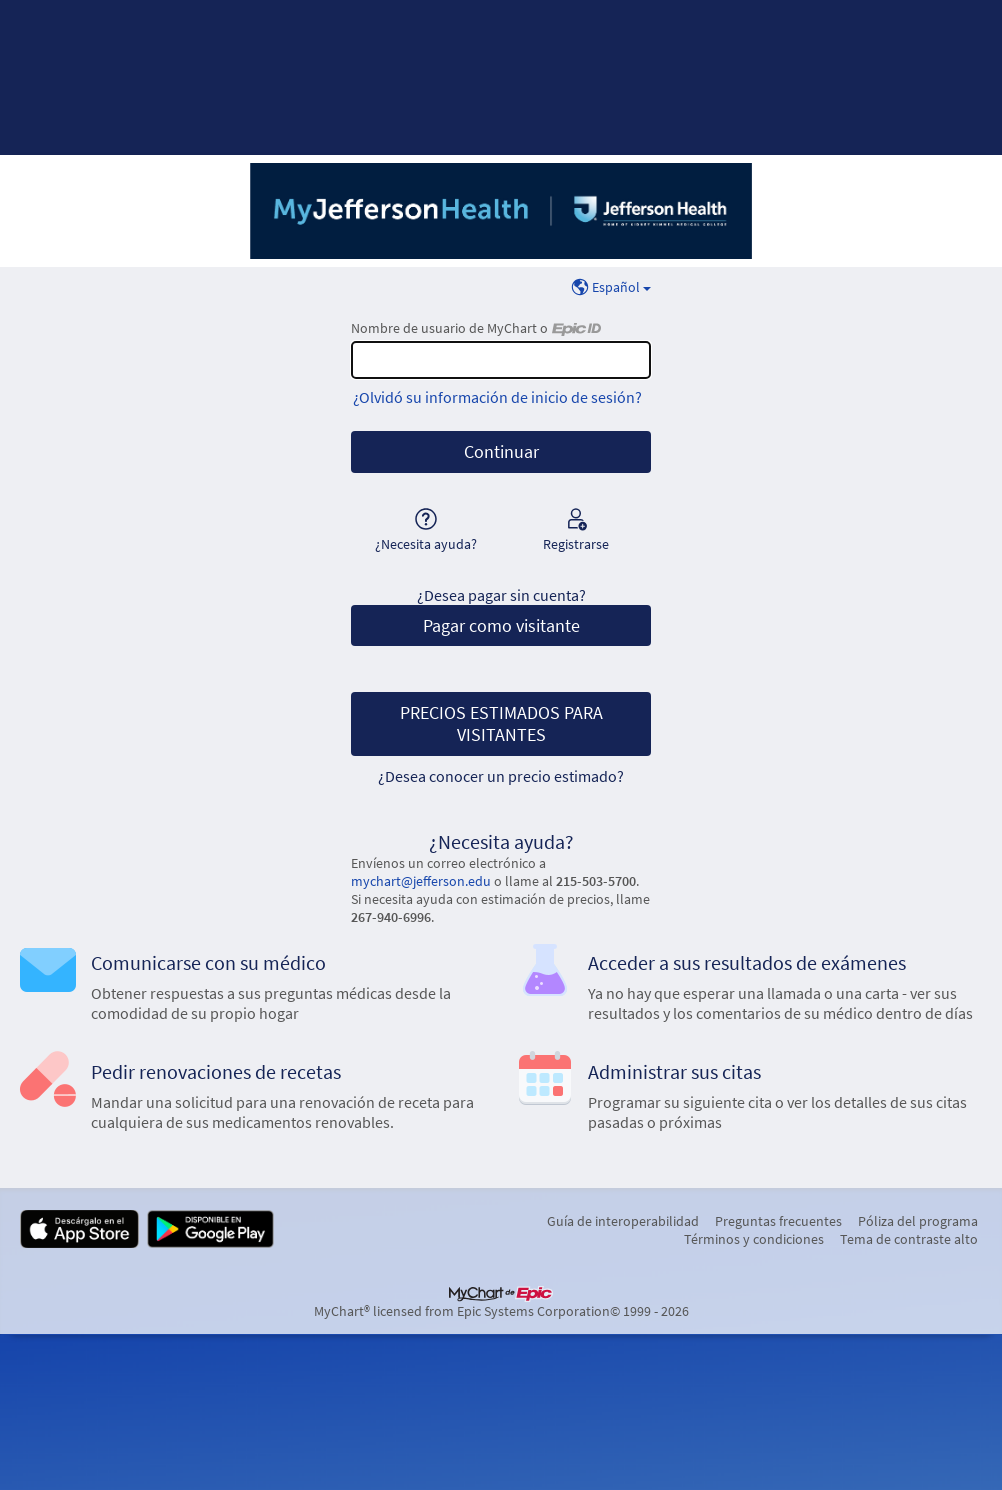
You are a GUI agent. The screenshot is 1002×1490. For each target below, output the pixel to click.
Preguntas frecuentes (778, 1221)
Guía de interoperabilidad (623, 1221)
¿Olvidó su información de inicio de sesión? (497, 397)
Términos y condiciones (754, 1239)
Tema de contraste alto (909, 1239)
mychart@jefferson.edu (421, 881)
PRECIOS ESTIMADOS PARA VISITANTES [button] (501, 724)
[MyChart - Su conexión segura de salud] (501, 211)
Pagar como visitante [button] (501, 626)
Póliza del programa (918, 1221)
